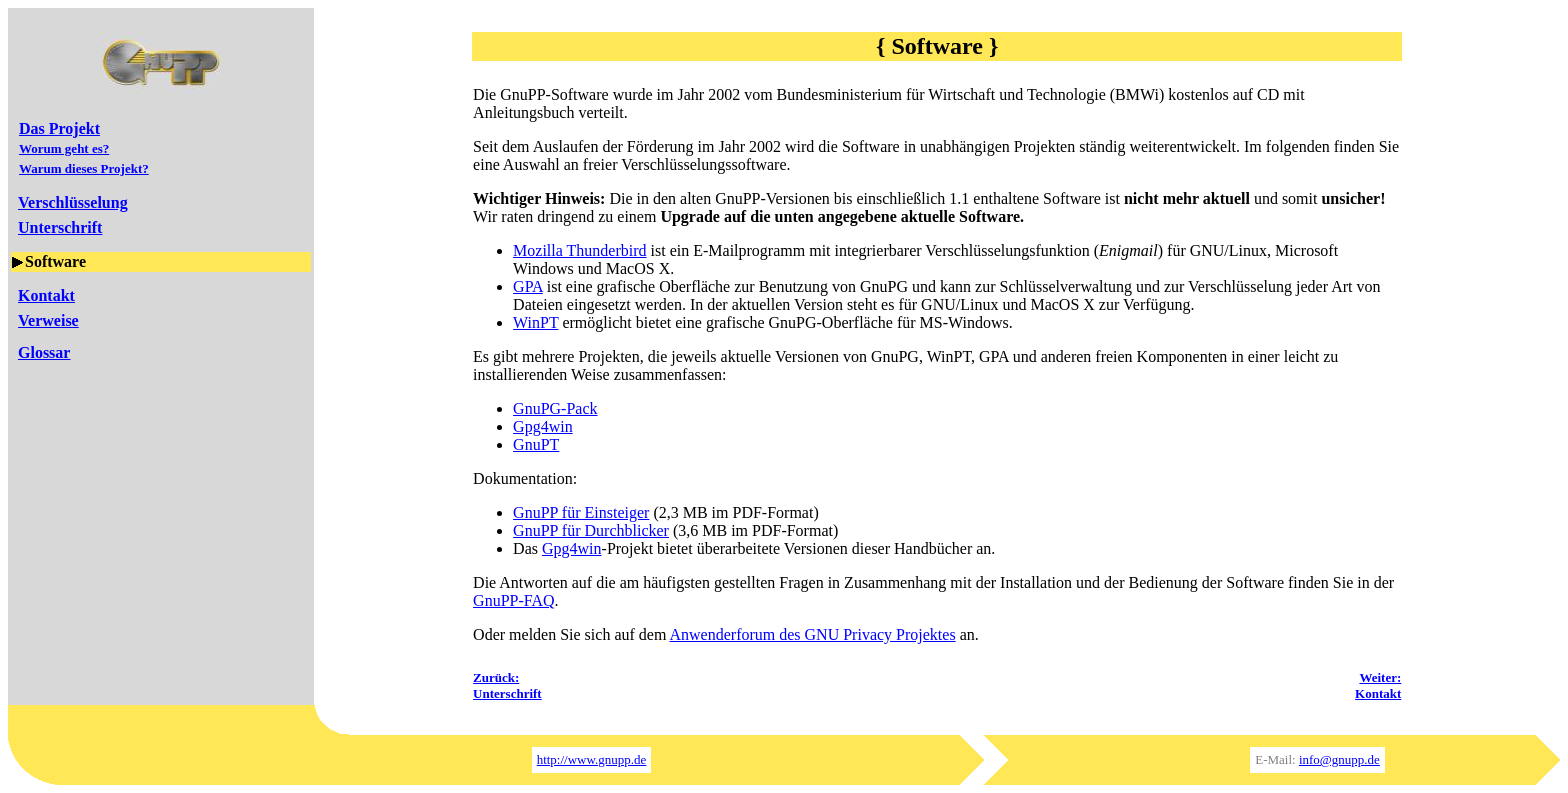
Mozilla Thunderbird (579, 250)
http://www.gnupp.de (592, 759)
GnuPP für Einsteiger (581, 512)
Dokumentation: (525, 478)
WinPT (535, 322)
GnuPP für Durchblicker (591, 530)
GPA (528, 286)
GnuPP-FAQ (514, 600)
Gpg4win (543, 426)
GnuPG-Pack (555, 408)
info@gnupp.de (1339, 759)
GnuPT (536, 444)
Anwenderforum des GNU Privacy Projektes (812, 634)
